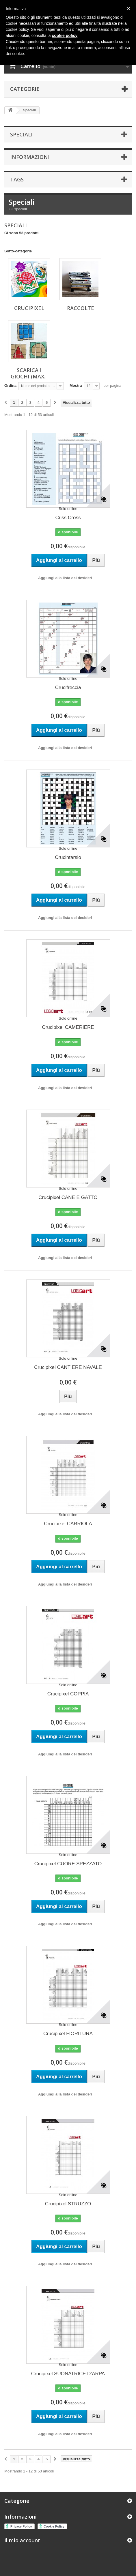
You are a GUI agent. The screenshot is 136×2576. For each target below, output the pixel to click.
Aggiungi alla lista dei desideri (65, 578)
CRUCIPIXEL (29, 308)
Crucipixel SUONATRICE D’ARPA (68, 2373)
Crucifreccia (68, 687)
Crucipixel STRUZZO (68, 2204)
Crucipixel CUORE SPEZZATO (68, 1863)
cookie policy (65, 35)
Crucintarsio (68, 857)
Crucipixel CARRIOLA (68, 1523)
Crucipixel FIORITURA (68, 2033)
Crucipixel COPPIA (68, 1694)
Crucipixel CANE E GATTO (67, 1197)
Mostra (76, 385)
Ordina (10, 385)
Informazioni (30, 156)
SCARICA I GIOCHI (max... (29, 373)
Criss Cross (68, 517)
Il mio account (22, 2540)
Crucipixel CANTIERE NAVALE (68, 1367)
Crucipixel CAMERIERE (68, 1027)
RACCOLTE (80, 308)
